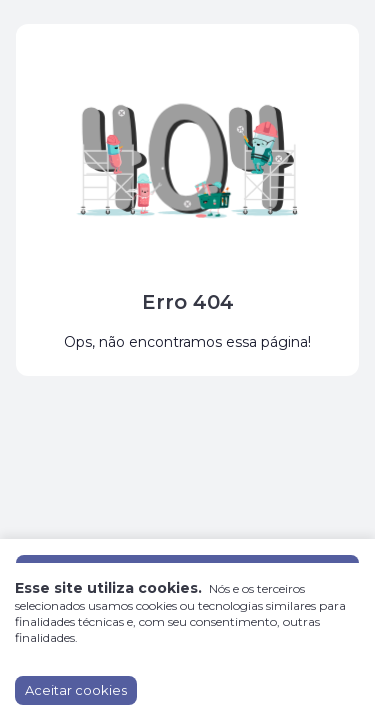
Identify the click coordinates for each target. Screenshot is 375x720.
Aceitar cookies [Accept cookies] (76, 690)
